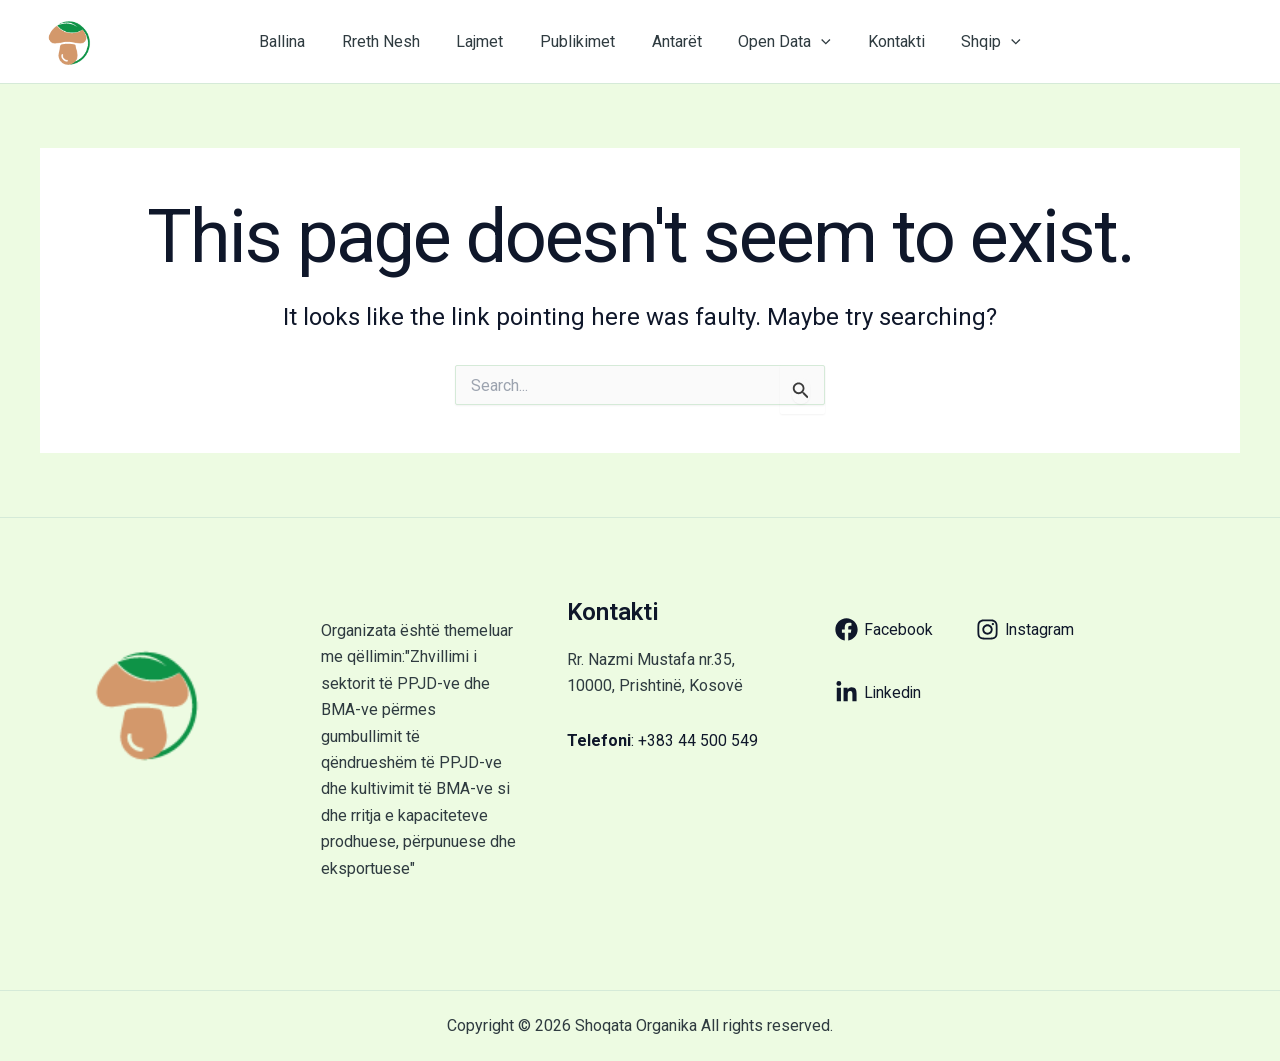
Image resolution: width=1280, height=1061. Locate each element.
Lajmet (486, 41)
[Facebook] (884, 629)
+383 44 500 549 (698, 740)
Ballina (298, 41)
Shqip (975, 42)
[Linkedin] (879, 692)
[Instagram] (1025, 629)
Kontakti (884, 41)
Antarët (674, 41)
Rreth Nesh (392, 41)
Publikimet (579, 41)
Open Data (777, 42)
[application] (814, 42)
